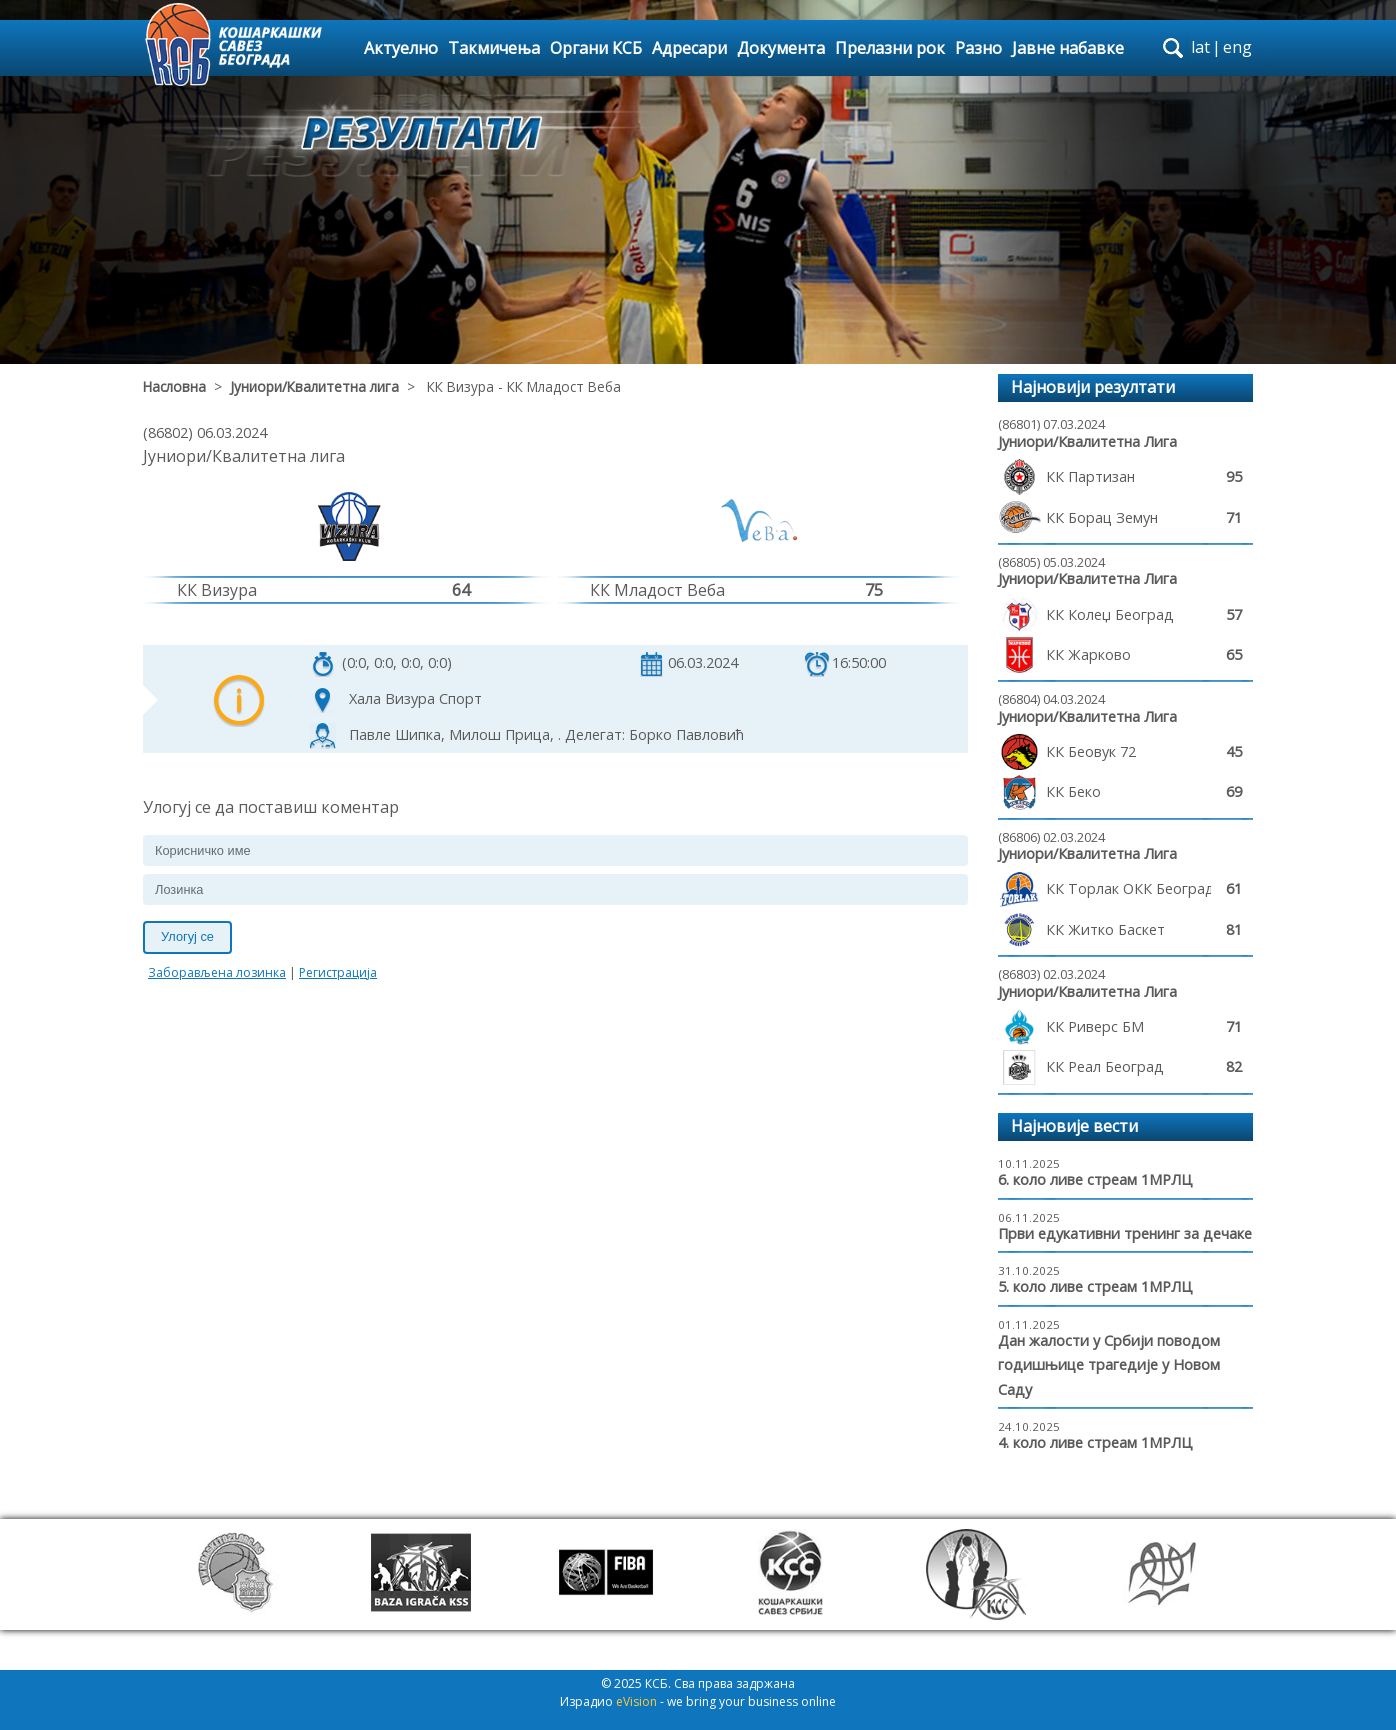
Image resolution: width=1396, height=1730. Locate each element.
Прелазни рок (890, 48)
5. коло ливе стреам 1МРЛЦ (1095, 1286)
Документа (781, 48)
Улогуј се (187, 936)
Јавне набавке (1068, 48)
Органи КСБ (596, 48)
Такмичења (494, 48)
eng (1237, 47)
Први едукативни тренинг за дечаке (1125, 1233)
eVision (636, 1701)
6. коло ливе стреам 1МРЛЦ (1095, 1179)
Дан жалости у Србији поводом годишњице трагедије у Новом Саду (1109, 1365)
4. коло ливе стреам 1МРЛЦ (1095, 1442)
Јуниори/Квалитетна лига (314, 386)
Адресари (689, 48)
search (1173, 48)
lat (1200, 47)
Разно (978, 48)
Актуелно (401, 48)
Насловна (174, 386)
